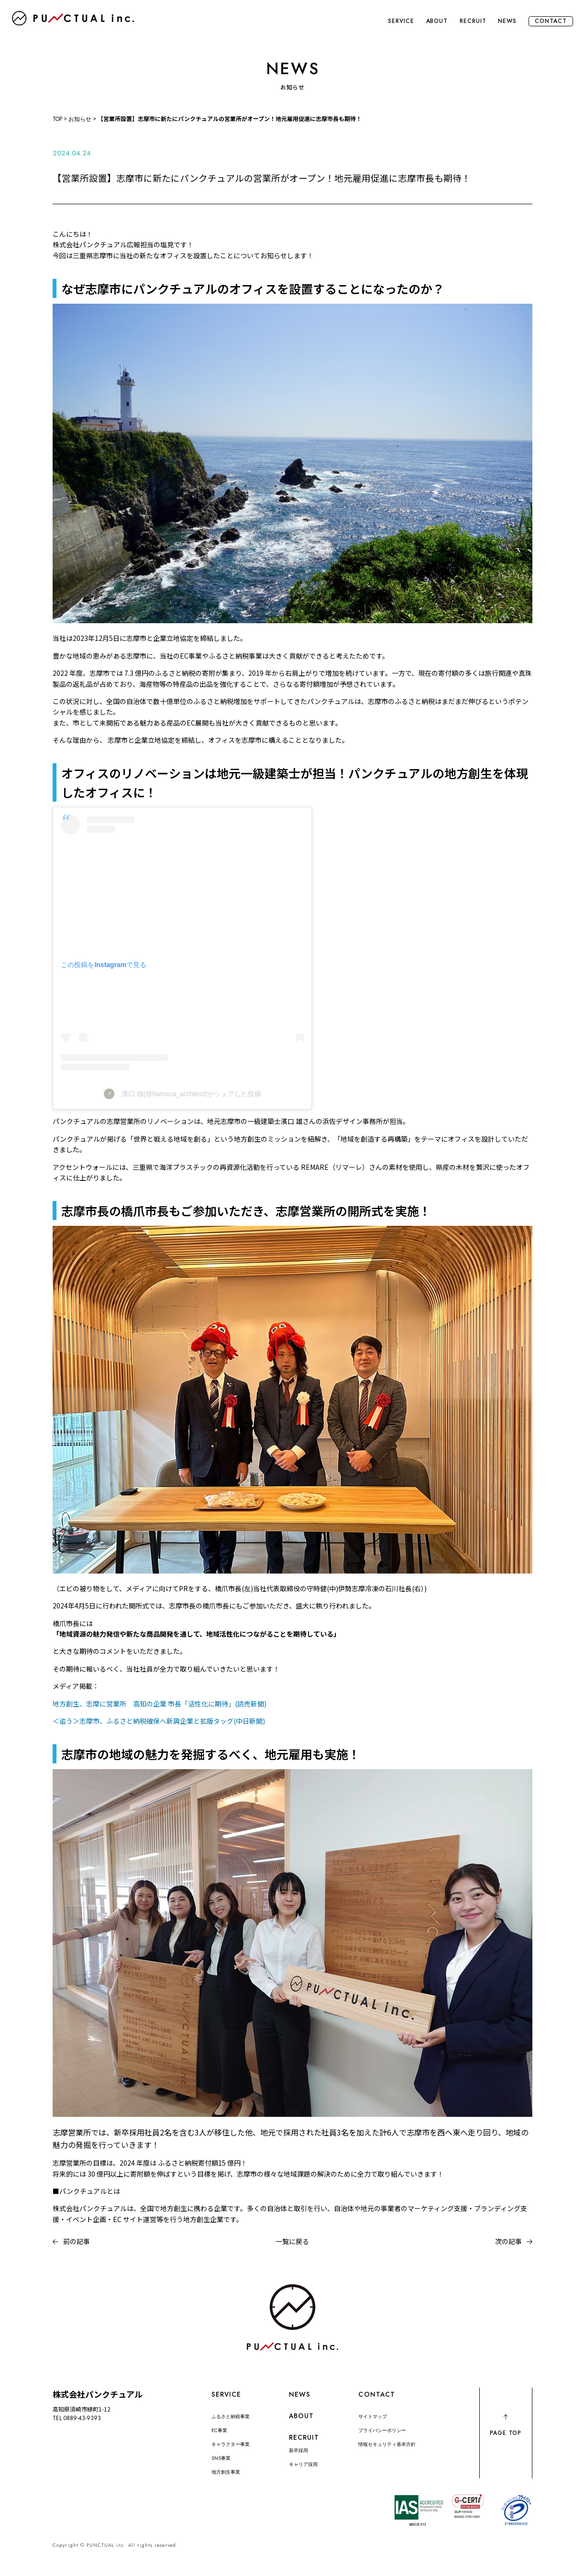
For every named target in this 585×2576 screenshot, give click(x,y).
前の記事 (76, 2241)
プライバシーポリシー (382, 2430)
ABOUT (437, 21)
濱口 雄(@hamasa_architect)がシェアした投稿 (191, 1094)
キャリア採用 (303, 2464)
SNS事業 (221, 2458)
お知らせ (79, 119)
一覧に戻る (292, 2241)
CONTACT (551, 21)
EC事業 (219, 2430)
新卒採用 (298, 2450)
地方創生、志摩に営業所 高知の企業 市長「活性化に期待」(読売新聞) (159, 1703)
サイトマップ (372, 2416)
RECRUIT (473, 21)
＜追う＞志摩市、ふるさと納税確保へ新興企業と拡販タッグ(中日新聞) (159, 1721)
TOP (57, 119)
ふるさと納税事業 (230, 2416)
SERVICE (401, 21)
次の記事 (508, 2241)
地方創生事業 (225, 2472)
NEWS (507, 21)
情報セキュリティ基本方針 (387, 2444)
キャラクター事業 (230, 2444)
